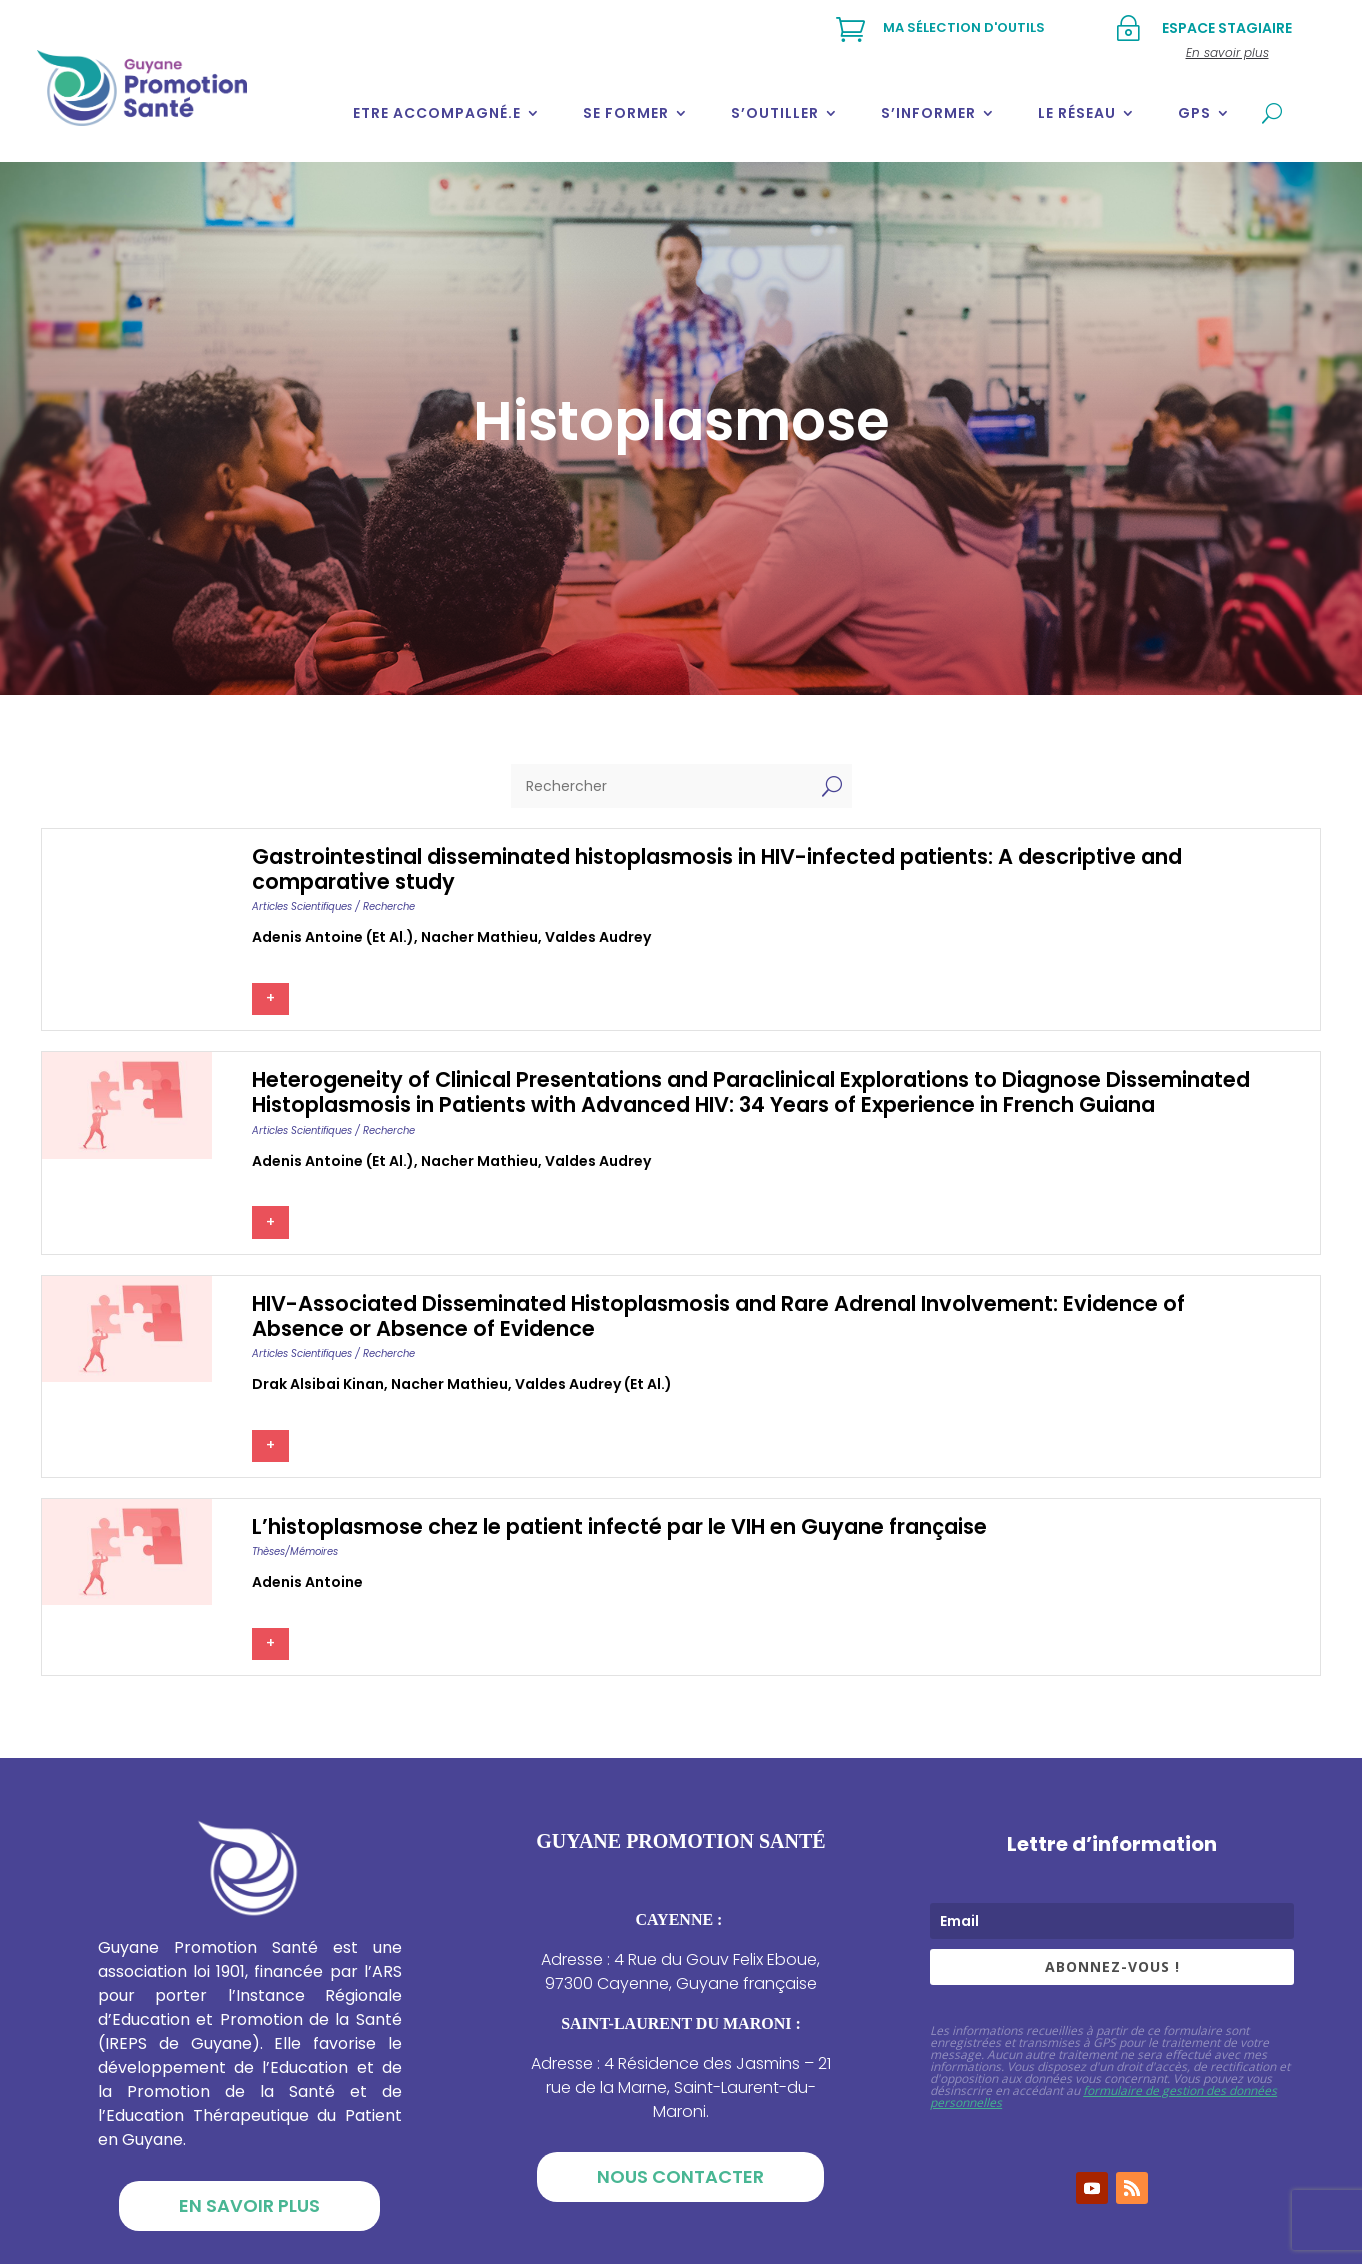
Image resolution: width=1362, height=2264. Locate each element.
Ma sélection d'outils (964, 27)
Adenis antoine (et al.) (333, 937)
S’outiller (775, 113)
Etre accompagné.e (437, 113)
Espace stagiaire (1227, 28)
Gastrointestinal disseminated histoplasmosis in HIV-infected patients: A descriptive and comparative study (717, 869)
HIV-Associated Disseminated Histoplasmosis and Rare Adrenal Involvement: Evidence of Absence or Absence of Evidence (718, 1316)
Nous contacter (680, 2176)
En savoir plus (249, 2205)
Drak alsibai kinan (318, 1384)
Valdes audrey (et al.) (593, 1384)
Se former (626, 113)
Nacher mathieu (479, 937)
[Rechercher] (661, 786)
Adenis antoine (307, 1582)
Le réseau (1077, 113)
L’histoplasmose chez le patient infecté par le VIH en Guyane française (619, 1526)
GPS (1194, 113)
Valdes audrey (598, 937)
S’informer (928, 113)
